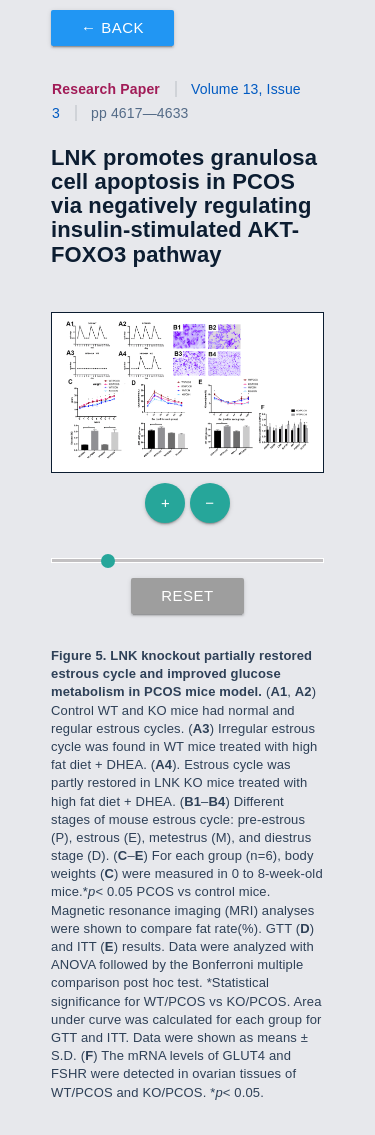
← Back (112, 27)
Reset (187, 595)
